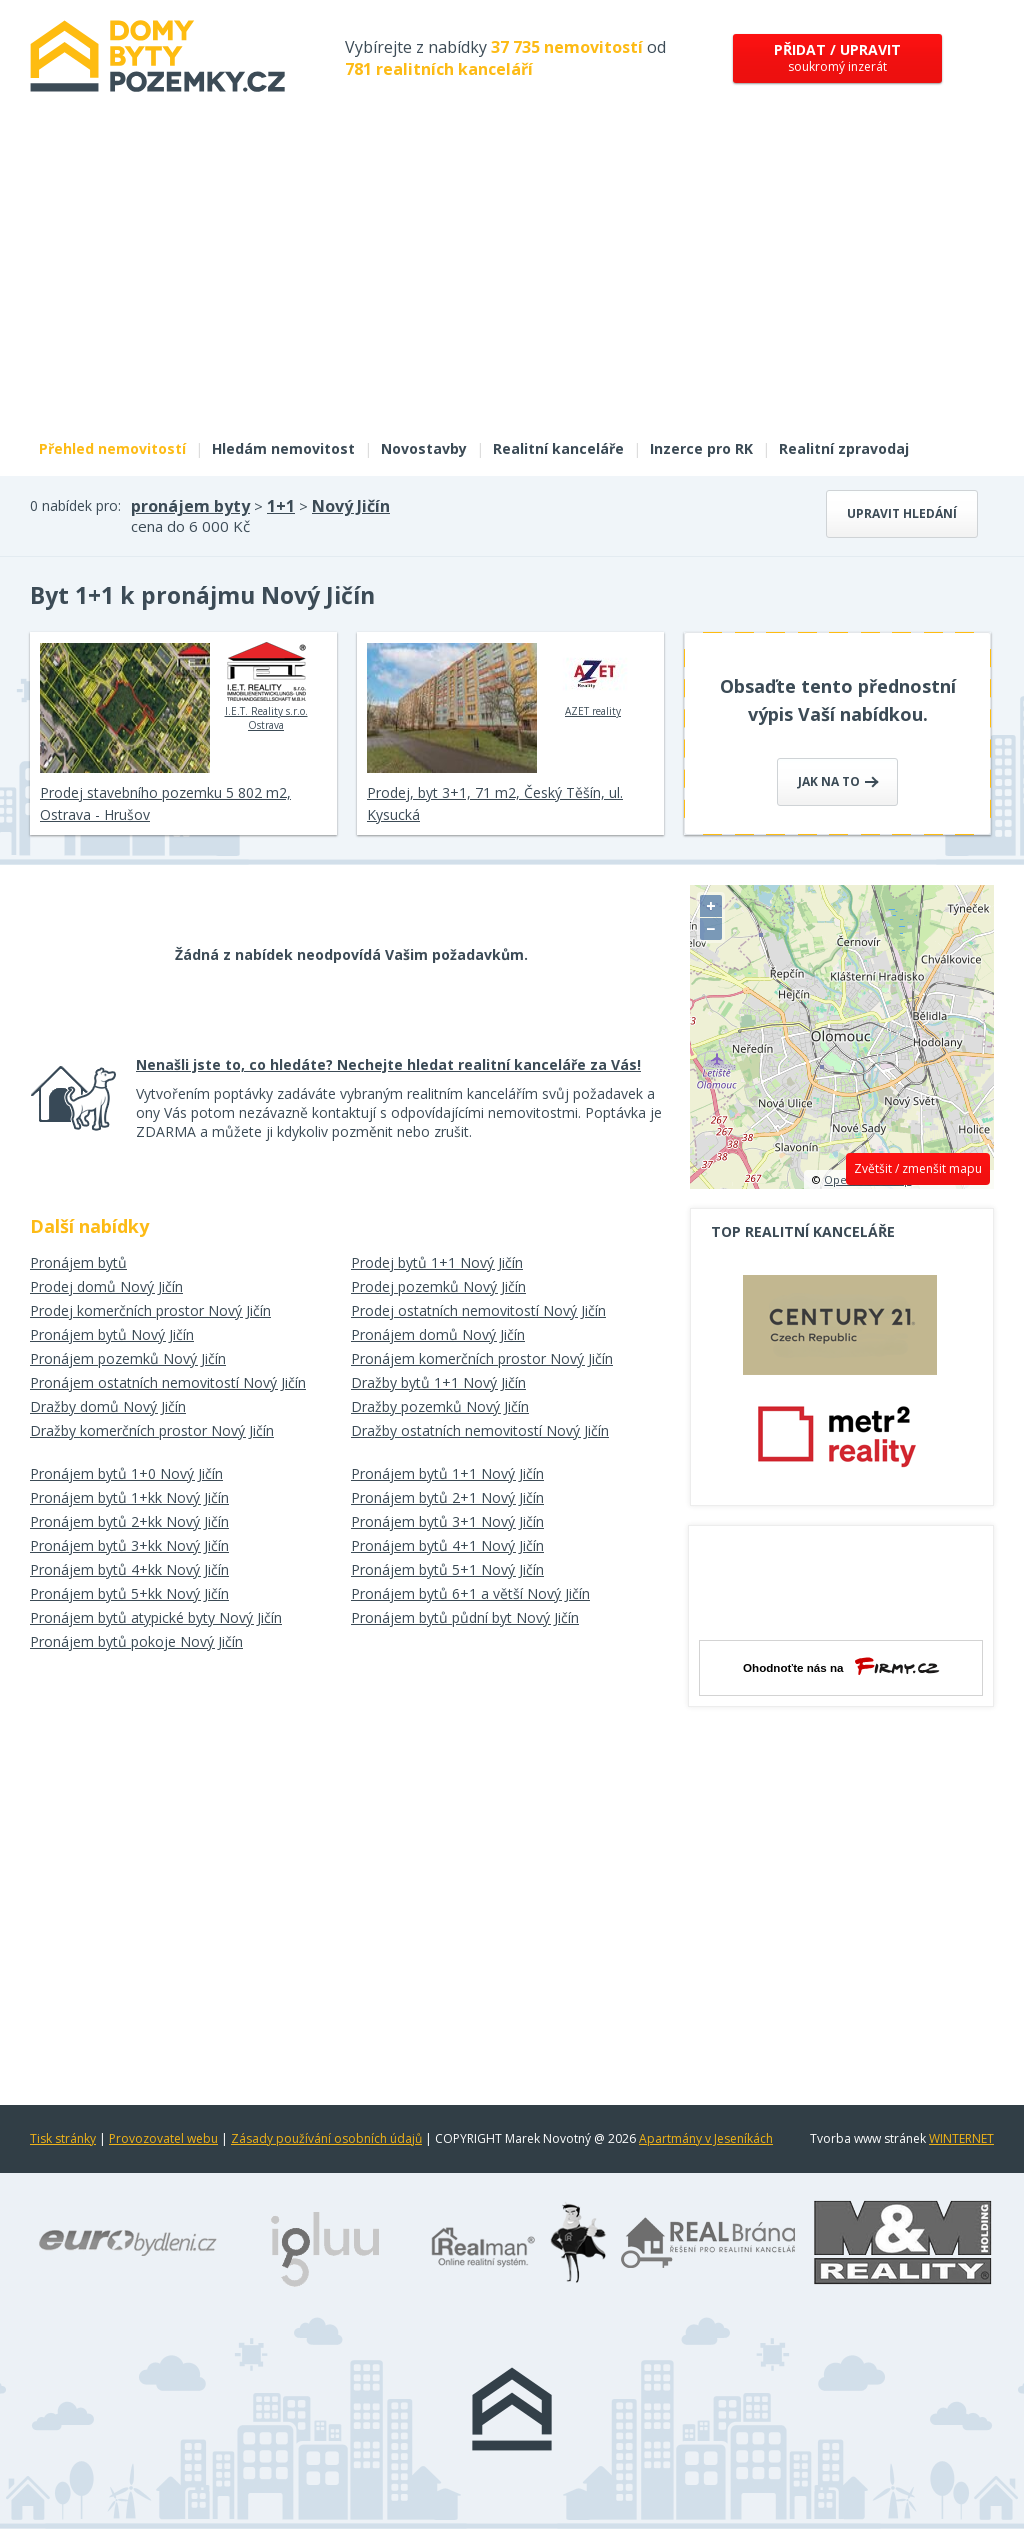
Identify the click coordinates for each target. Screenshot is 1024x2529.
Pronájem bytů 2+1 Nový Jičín (447, 1497)
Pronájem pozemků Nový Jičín (128, 1358)
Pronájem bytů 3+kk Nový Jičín (129, 1545)
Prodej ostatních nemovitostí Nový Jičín (478, 1310)
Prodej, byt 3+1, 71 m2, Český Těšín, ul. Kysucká (495, 803)
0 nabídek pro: (75, 505)
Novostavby (424, 448)
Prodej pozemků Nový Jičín (438, 1286)
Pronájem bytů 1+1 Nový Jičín (447, 1473)
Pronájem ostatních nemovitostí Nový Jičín (168, 1382)
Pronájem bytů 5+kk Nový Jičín (129, 1593)
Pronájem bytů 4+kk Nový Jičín (129, 1569)
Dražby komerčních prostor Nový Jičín (152, 1430)
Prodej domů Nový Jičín (106, 1286)
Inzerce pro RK (701, 448)
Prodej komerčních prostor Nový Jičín (150, 1310)
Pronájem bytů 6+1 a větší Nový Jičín (470, 1593)
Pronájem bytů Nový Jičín (112, 1334)
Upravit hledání (902, 513)
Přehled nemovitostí (112, 448)
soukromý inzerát (837, 57)
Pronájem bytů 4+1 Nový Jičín (447, 1545)
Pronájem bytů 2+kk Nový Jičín (129, 1521)
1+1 (281, 506)
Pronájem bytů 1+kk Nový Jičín (129, 1497)
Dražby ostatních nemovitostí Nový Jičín (480, 1430)
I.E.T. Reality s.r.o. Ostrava (266, 687)
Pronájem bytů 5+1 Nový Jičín (447, 1569)
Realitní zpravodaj (844, 448)
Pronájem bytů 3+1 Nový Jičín (447, 1521)
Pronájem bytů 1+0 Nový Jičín (126, 1473)
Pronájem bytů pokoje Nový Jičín (136, 1641)
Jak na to (838, 781)
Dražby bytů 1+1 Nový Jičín (438, 1382)
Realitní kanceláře (558, 448)
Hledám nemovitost (283, 448)
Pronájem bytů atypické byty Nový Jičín (156, 1617)
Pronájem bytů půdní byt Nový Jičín (465, 1617)
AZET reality (593, 680)
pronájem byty (190, 506)
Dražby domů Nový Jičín (108, 1406)
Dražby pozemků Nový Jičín (440, 1406)
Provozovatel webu (163, 2138)
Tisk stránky (63, 2138)
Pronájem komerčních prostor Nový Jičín (482, 1358)
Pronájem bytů (78, 1262)
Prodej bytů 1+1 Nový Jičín (437, 1262)
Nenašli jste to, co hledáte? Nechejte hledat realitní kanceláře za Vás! (388, 1064)
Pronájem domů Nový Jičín (438, 1334)
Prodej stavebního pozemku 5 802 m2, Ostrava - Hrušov (165, 803)
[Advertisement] (512, 278)
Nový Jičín (351, 506)
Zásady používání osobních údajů (326, 2138)
